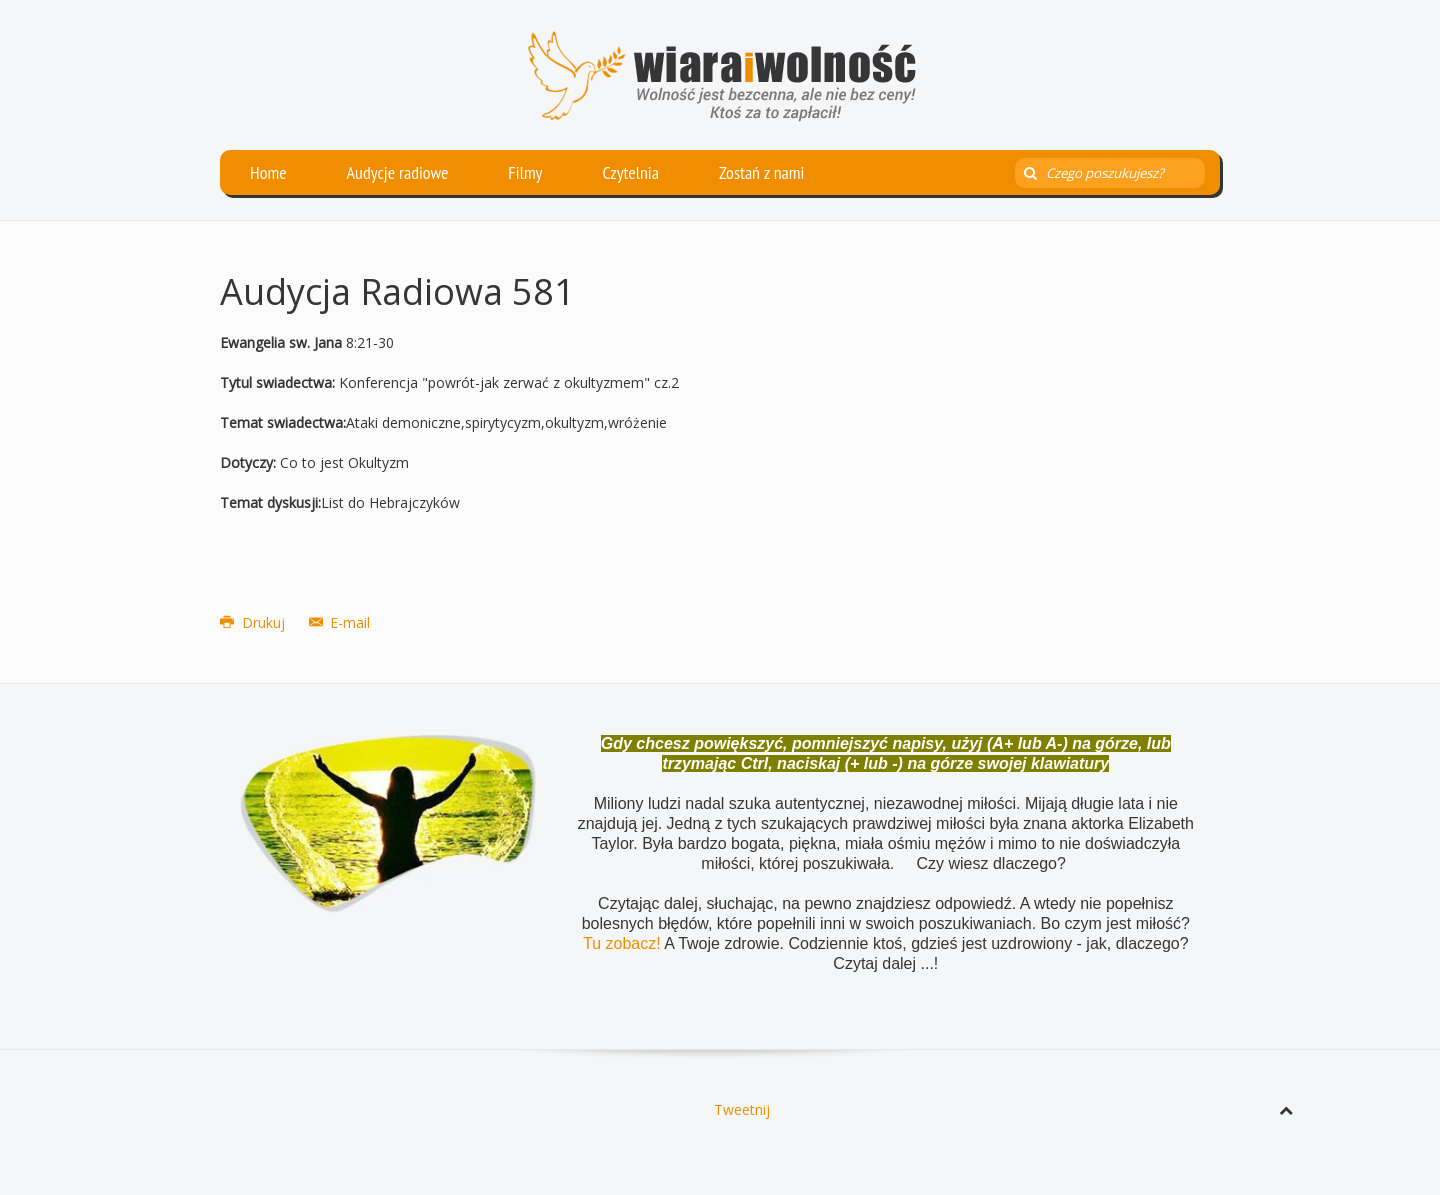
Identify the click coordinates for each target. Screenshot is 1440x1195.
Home (268, 172)
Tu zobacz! (623, 943)
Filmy (525, 172)
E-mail (340, 622)
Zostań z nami (762, 172)
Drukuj (254, 622)
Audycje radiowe (398, 172)
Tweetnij (742, 1109)
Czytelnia (630, 172)
